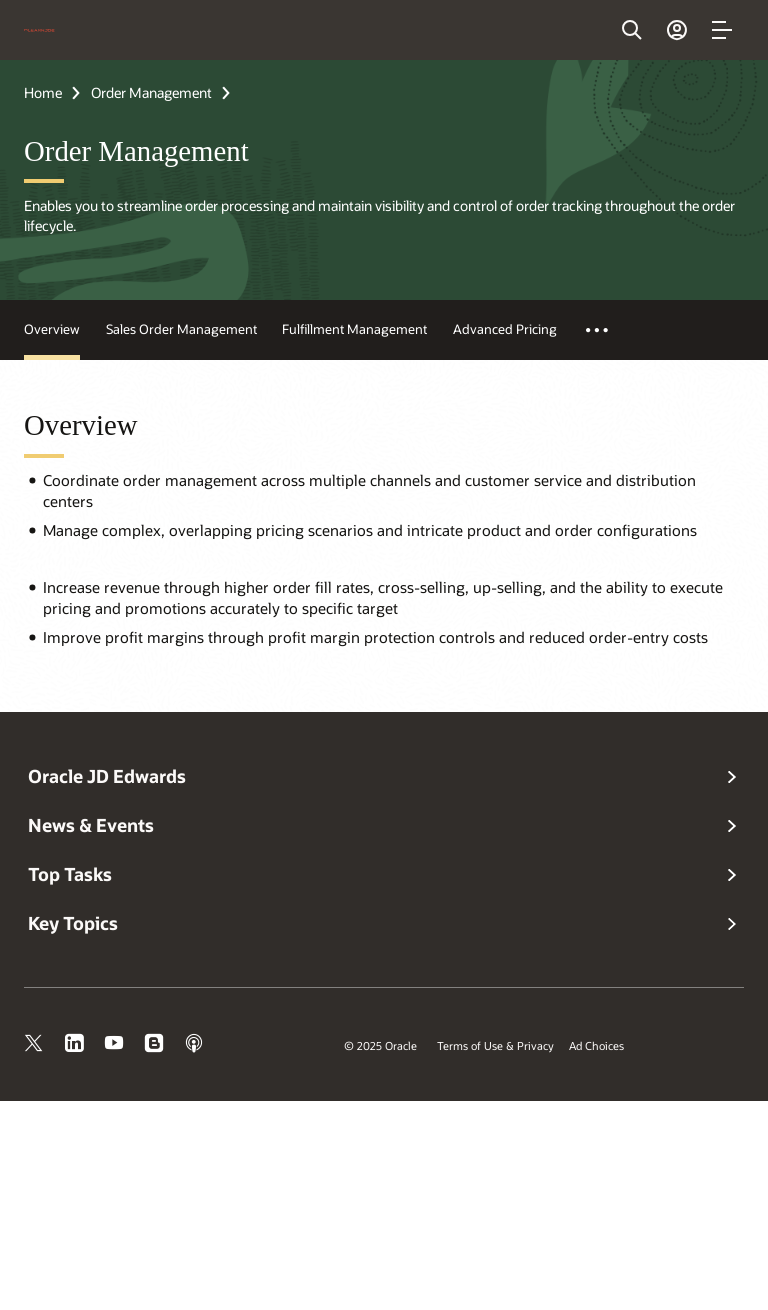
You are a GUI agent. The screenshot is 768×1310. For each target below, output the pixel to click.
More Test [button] (607, 330)
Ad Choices (596, 1045)
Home (43, 92)
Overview (52, 329)
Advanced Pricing (505, 329)
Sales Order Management (181, 329)
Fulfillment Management (354, 329)
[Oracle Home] (40, 30)
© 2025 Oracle (380, 1045)
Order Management (151, 92)
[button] (722, 30)
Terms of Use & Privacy (495, 1045)
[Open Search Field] (632, 30)
